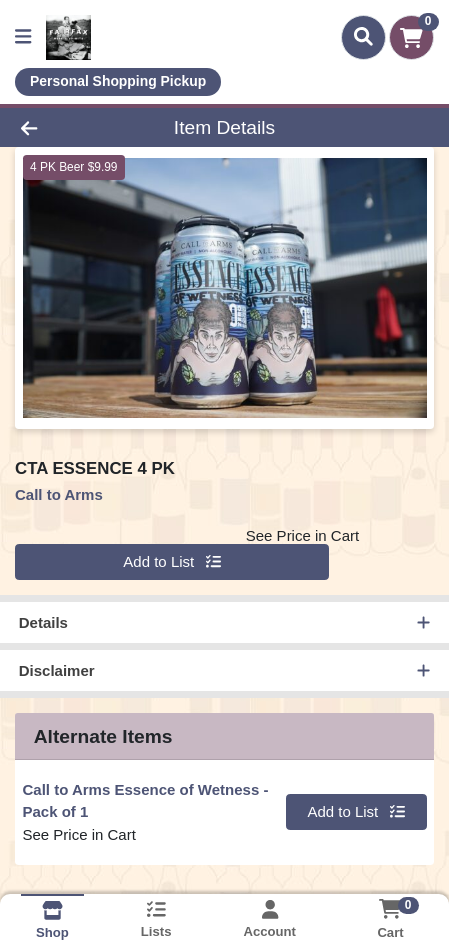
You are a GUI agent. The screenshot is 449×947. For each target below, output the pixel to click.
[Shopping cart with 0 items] (411, 37)
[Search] (363, 37)
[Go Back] (67, 127)
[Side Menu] (23, 37)
